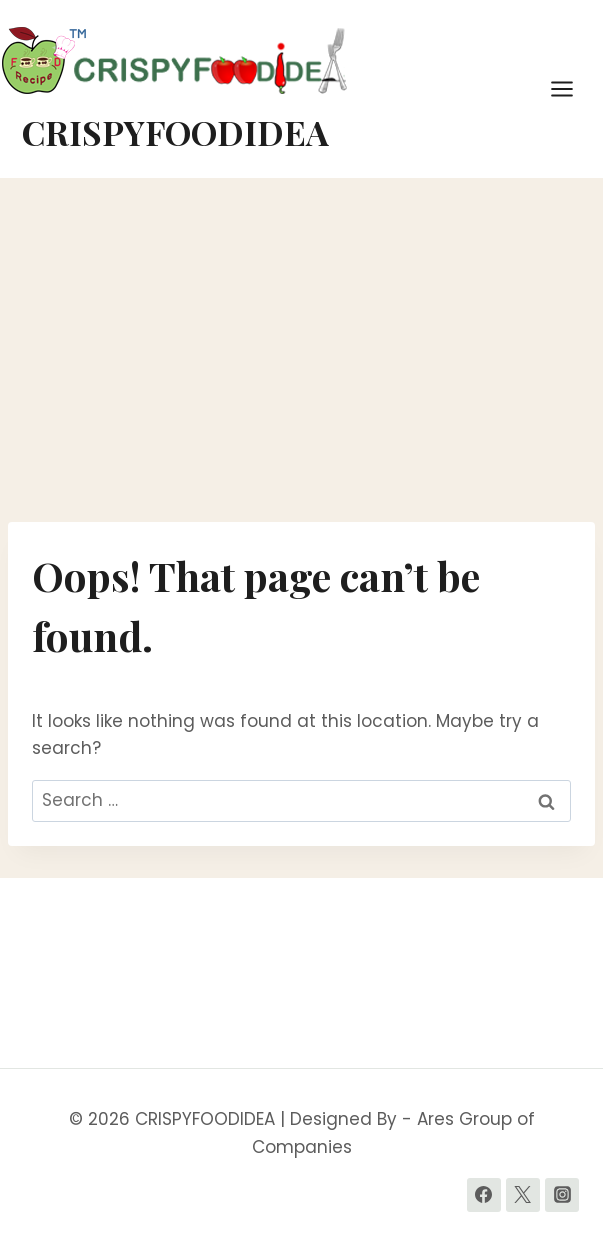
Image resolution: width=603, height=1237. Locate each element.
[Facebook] (484, 1195)
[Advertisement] (301, 350)
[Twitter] (523, 1195)
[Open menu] (572, 88)
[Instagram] (562, 1195)
